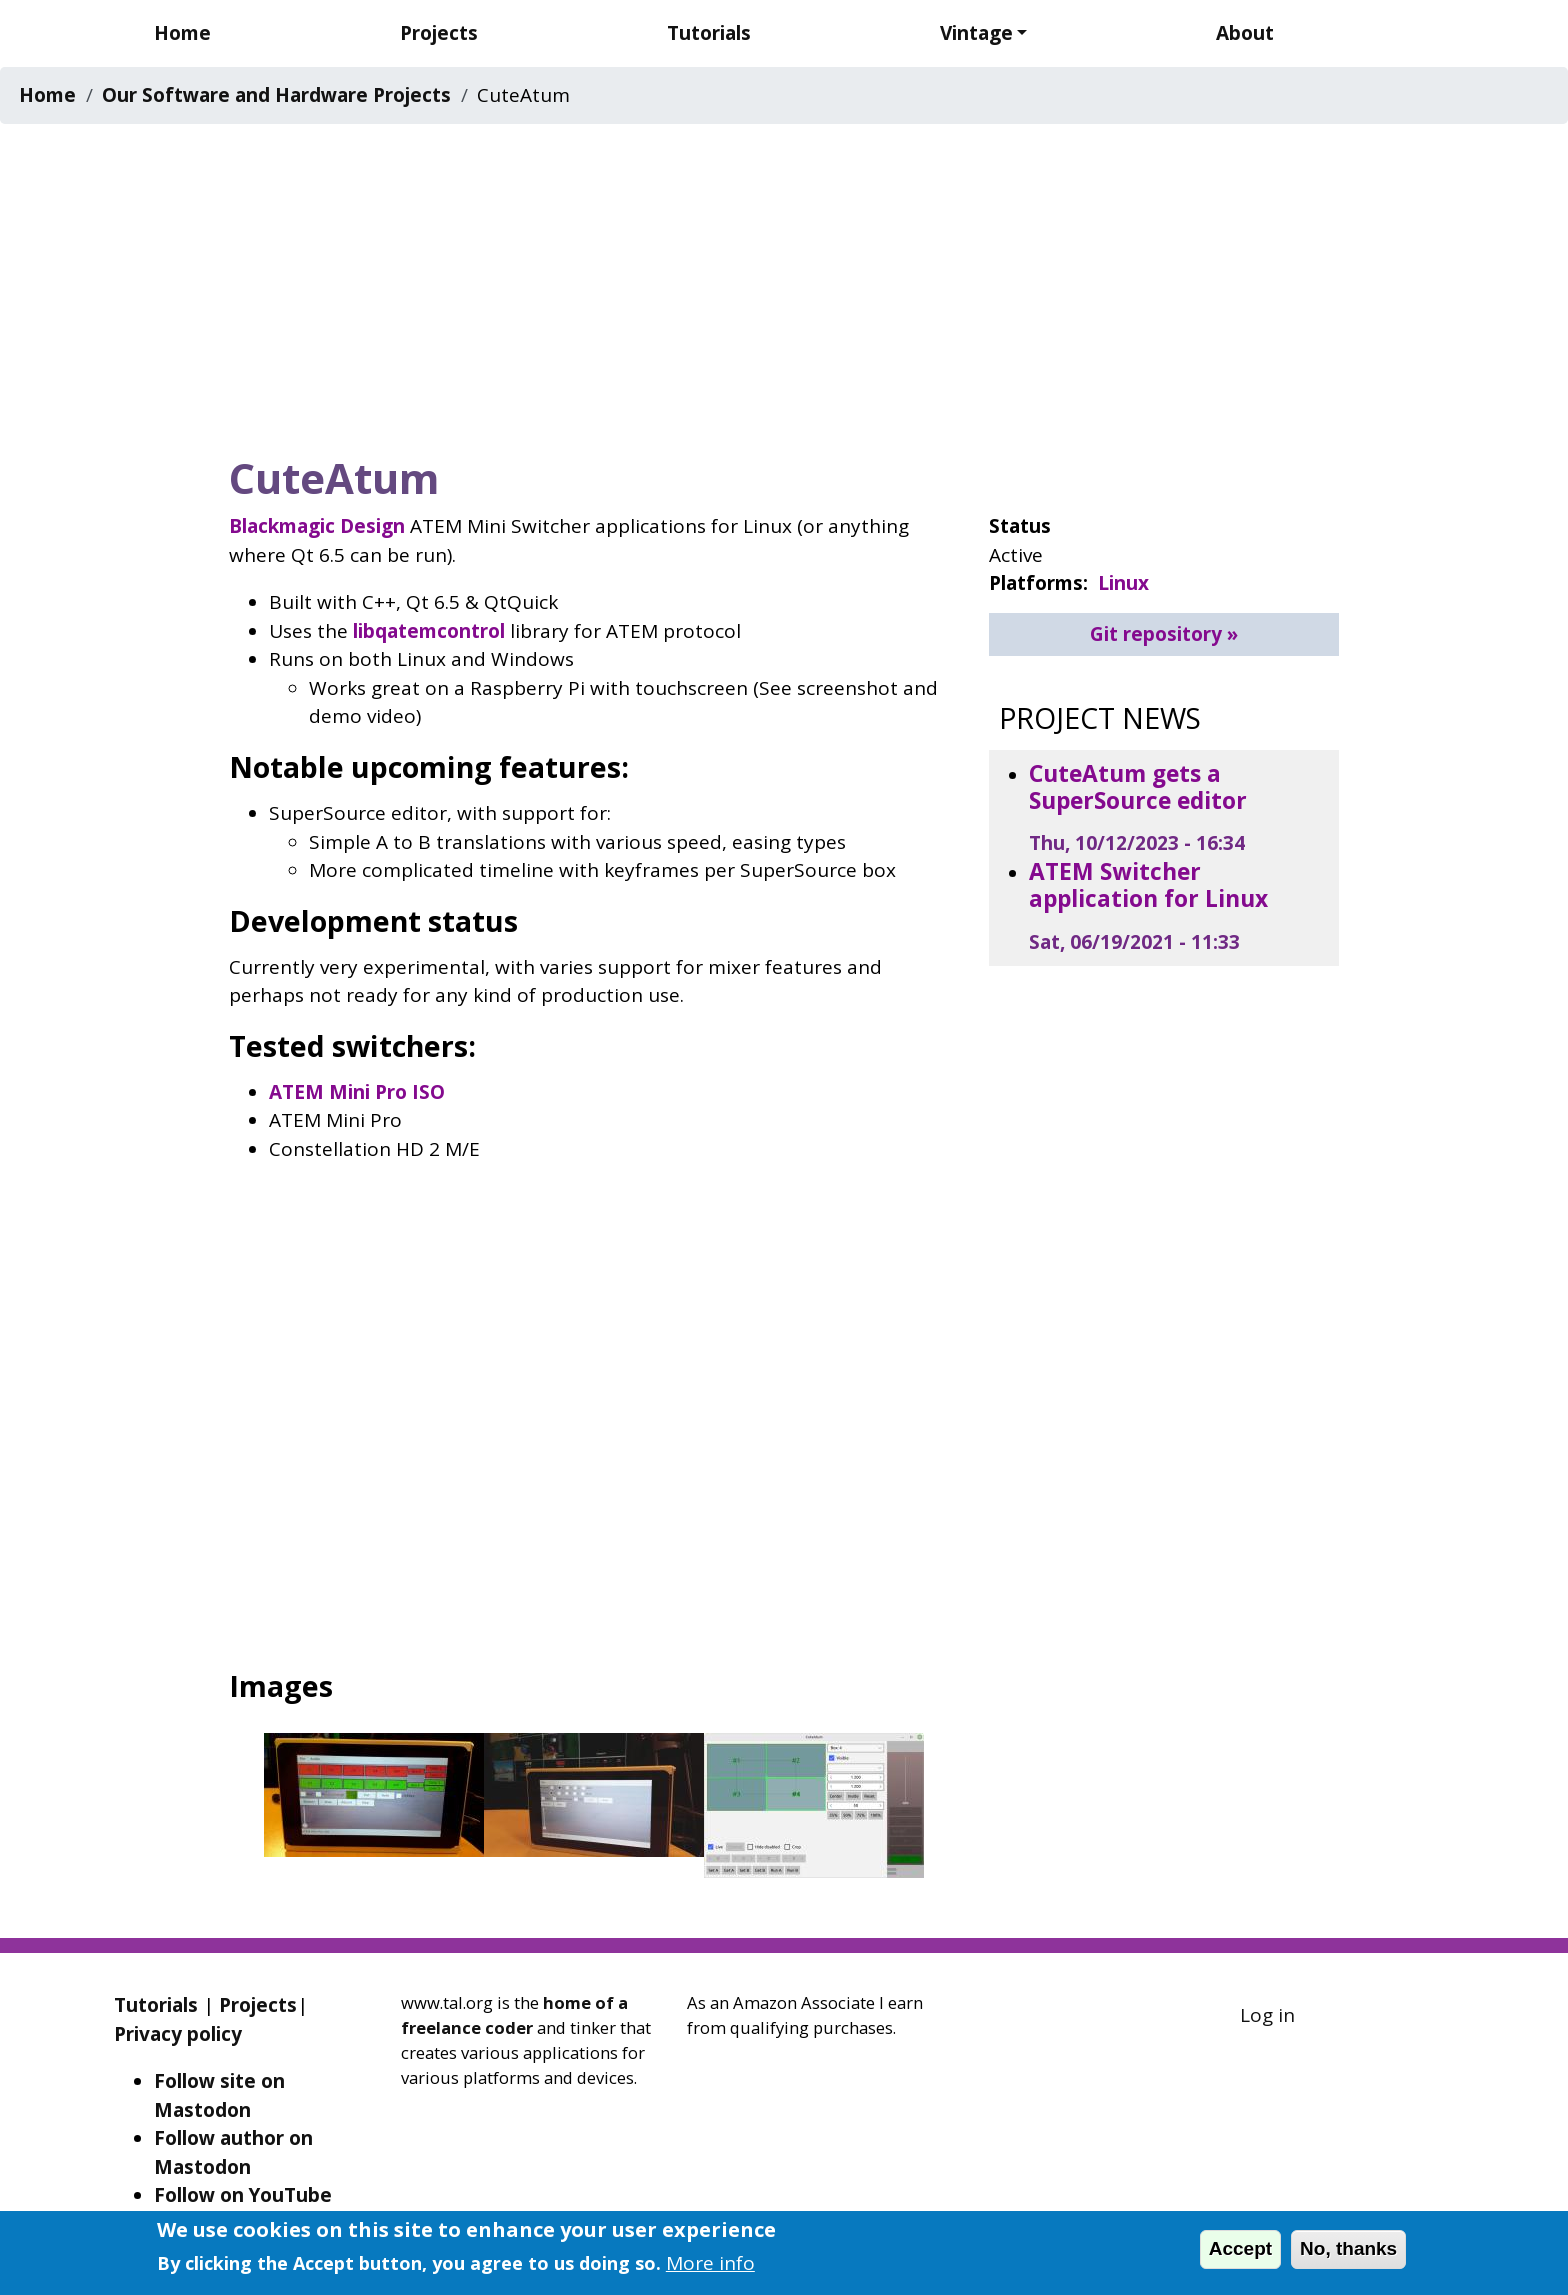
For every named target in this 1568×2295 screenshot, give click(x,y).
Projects (439, 33)
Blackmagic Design (317, 526)
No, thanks (1348, 2248)
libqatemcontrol (429, 631)
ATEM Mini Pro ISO (357, 1092)
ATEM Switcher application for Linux (1148, 885)
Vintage (976, 33)
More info (710, 2263)
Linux (1123, 583)
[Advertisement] (784, 283)
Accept (1240, 2248)
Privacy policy (178, 2034)
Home (182, 33)
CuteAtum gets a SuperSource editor (1138, 787)
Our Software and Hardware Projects (276, 95)
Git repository (1156, 634)
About (1245, 33)
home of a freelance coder (514, 2015)
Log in (1267, 2015)
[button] (374, 1801)
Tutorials (709, 33)
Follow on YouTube (243, 2195)
